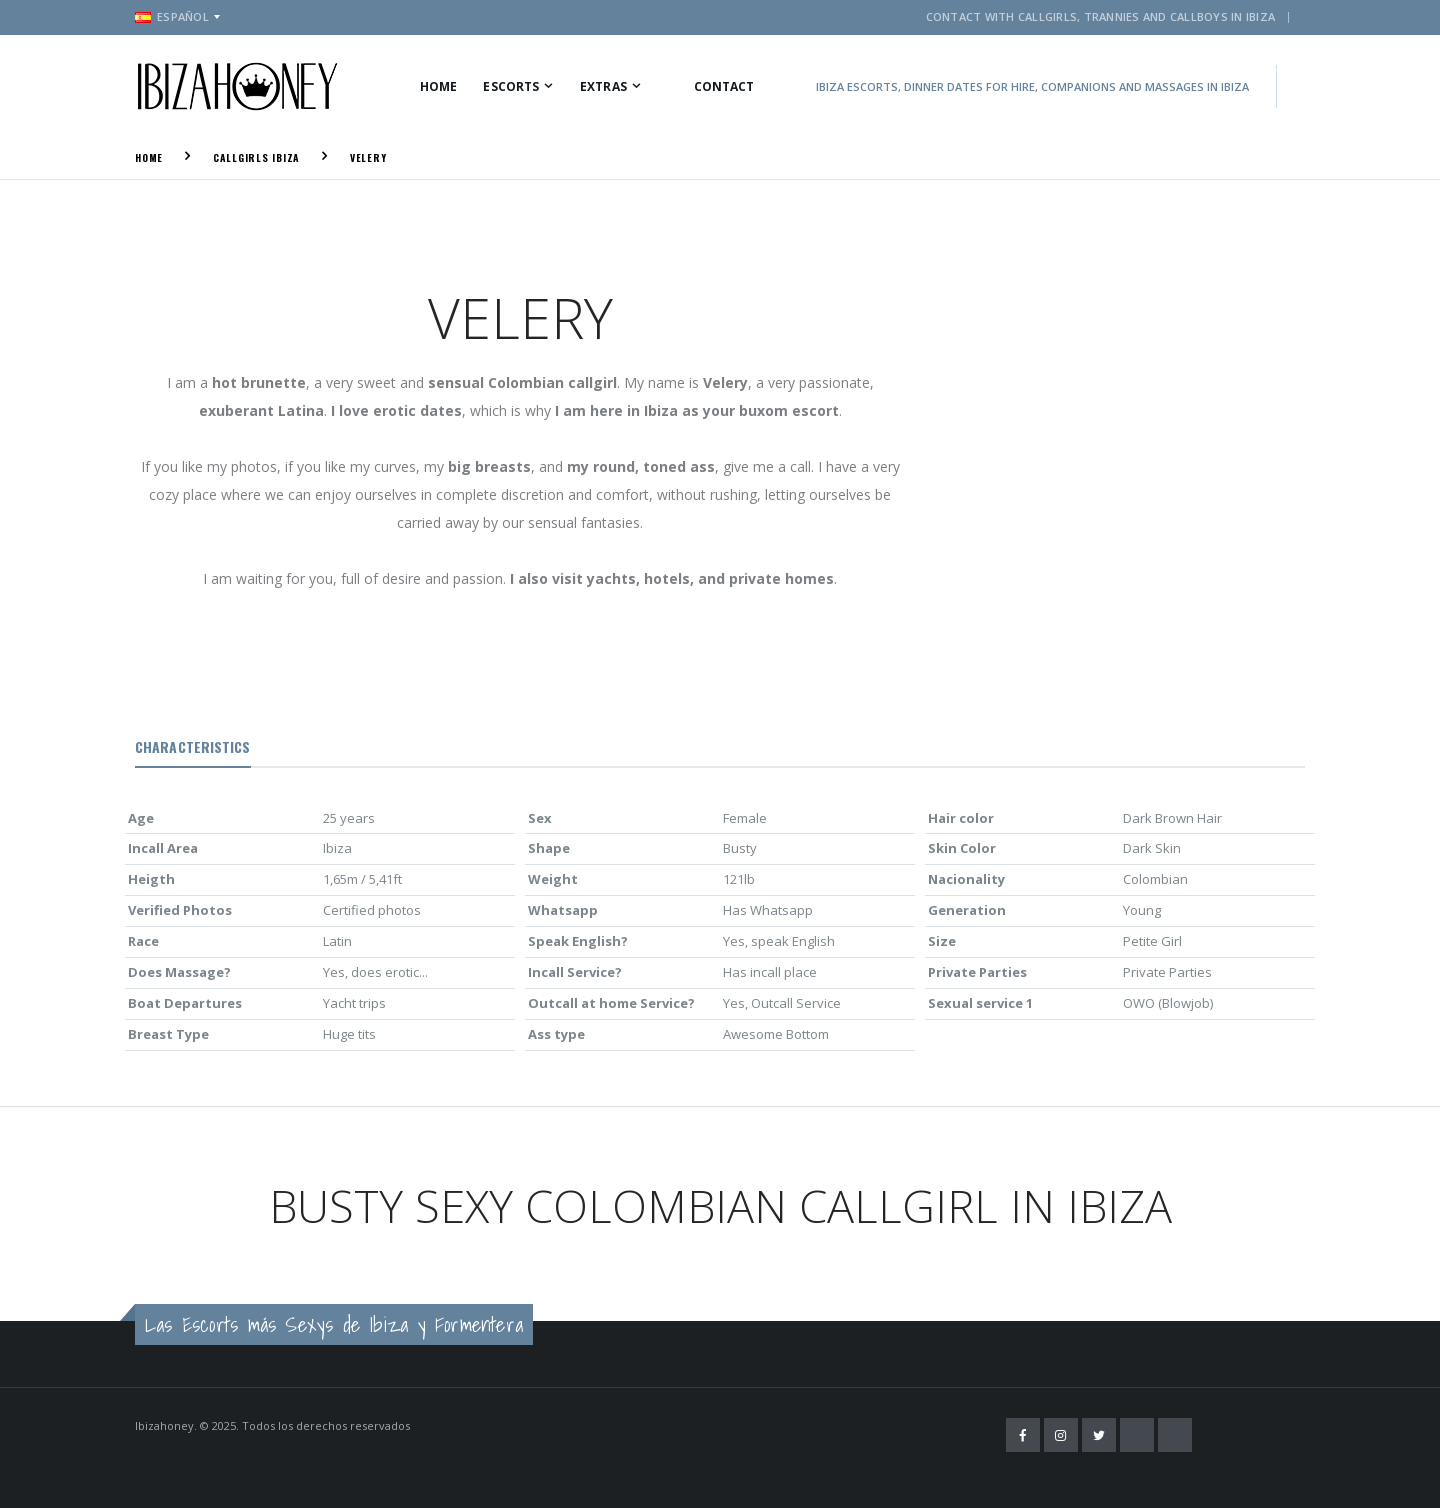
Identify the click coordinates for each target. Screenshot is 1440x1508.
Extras (603, 86)
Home (438, 86)
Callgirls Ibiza (256, 157)
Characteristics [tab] (193, 746)
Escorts (511, 86)
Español (172, 16)
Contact (724, 86)
